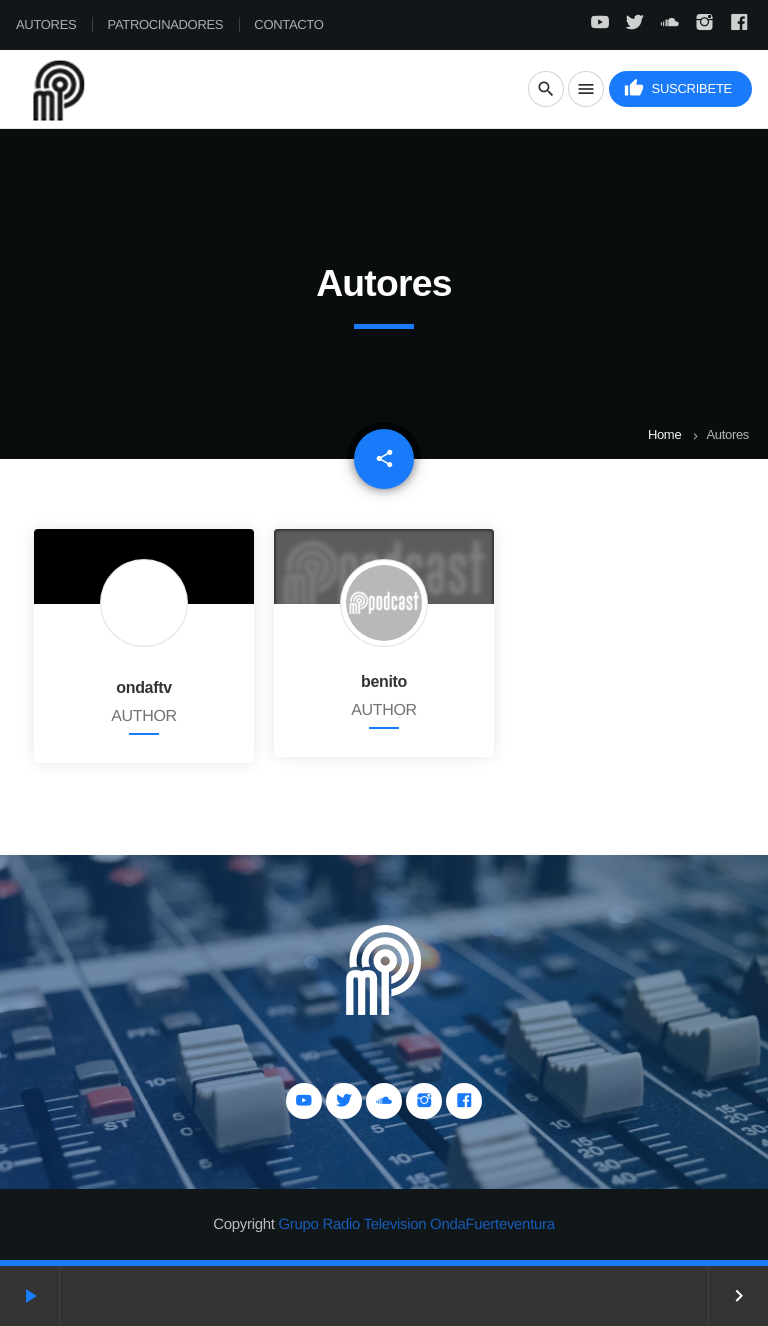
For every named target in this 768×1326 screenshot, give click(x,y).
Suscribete (678, 88)
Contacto (288, 24)
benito (384, 681)
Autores (46, 24)
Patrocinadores (166, 24)
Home (664, 434)
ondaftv (144, 687)
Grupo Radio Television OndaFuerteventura (416, 1224)
